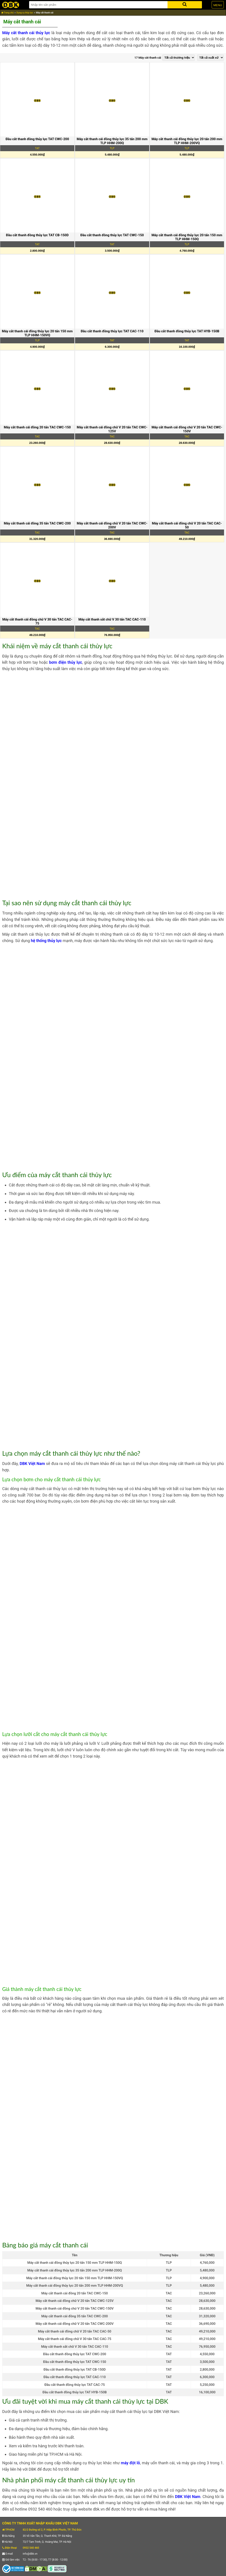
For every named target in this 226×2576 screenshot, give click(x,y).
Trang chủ (7, 12)
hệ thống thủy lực (46, 940)
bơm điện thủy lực (65, 662)
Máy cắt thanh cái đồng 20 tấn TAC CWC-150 (37, 427)
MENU (217, 5)
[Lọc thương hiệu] (178, 57)
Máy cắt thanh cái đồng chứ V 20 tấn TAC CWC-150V (187, 429)
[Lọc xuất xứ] (210, 57)
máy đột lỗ (130, 2463)
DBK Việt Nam (32, 1463)
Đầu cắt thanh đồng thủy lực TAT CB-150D (37, 235)
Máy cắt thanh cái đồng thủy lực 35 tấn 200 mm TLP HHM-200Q (112, 141)
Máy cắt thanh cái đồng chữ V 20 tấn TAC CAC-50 (187, 525)
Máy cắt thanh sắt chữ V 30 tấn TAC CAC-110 (112, 619)
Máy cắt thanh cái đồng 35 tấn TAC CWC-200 (37, 523)
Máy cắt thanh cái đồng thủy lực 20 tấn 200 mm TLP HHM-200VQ (186, 141)
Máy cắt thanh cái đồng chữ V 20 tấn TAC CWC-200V (112, 525)
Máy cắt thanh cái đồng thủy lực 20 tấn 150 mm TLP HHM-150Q (186, 237)
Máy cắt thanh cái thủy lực (26, 32)
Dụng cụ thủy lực (25, 12)
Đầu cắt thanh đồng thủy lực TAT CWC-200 (37, 139)
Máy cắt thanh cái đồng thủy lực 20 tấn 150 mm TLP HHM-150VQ (37, 333)
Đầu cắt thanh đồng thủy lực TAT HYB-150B (186, 331)
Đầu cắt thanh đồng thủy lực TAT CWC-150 (112, 235)
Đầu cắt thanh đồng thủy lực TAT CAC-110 (112, 331)
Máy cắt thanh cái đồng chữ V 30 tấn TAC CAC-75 (37, 621)
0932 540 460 (31, 2547)
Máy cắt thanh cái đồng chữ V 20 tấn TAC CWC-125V (112, 429)
